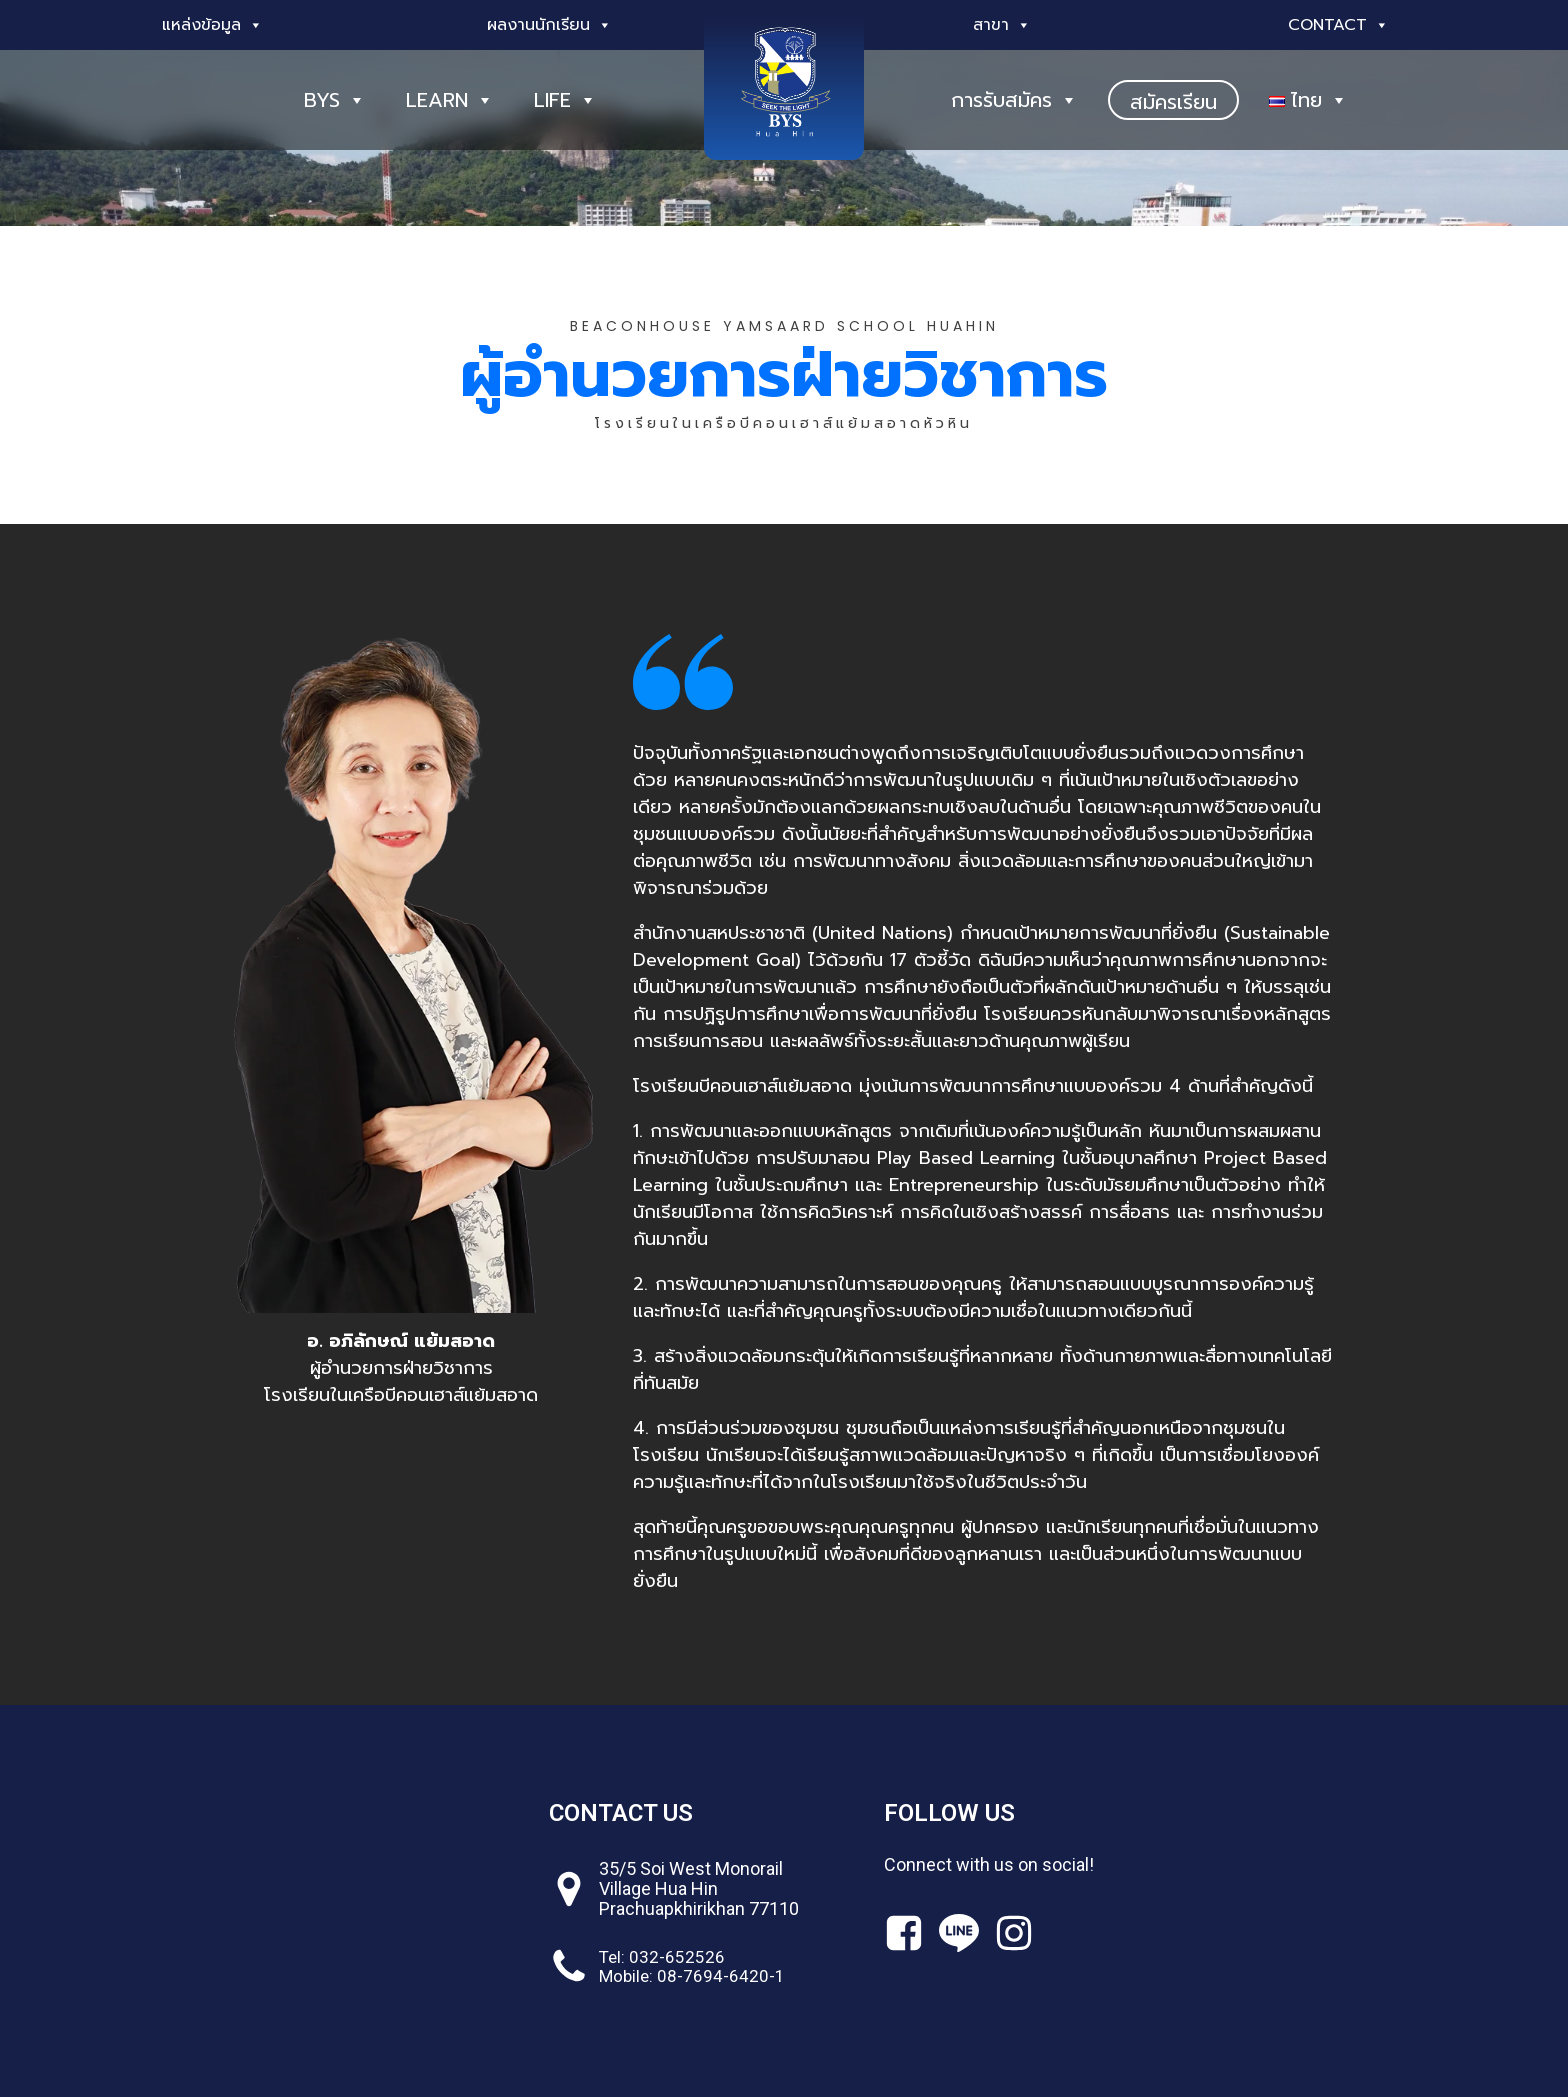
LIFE (565, 100)
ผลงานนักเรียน (549, 25)
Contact (1338, 25)
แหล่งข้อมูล (212, 25)
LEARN (450, 100)
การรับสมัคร (1014, 100)
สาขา (1002, 25)
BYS (335, 100)
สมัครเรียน (1173, 102)
